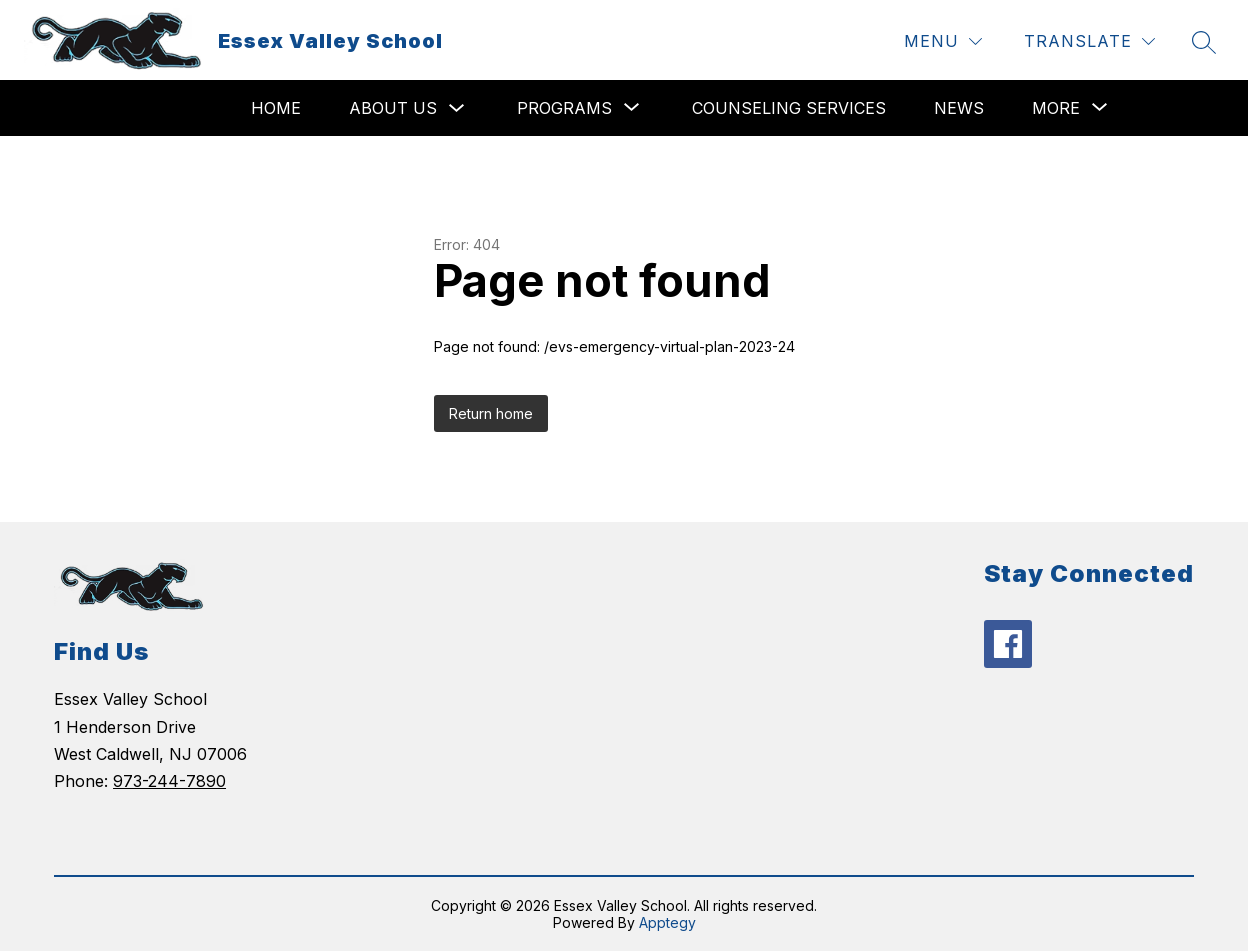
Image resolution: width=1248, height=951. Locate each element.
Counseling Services (789, 108)
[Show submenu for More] (1056, 108)
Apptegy (667, 922)
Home (276, 108)
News (959, 108)
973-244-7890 (169, 781)
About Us (393, 108)
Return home (491, 413)
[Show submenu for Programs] (564, 108)
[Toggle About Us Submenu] (457, 108)
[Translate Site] (1089, 41)
